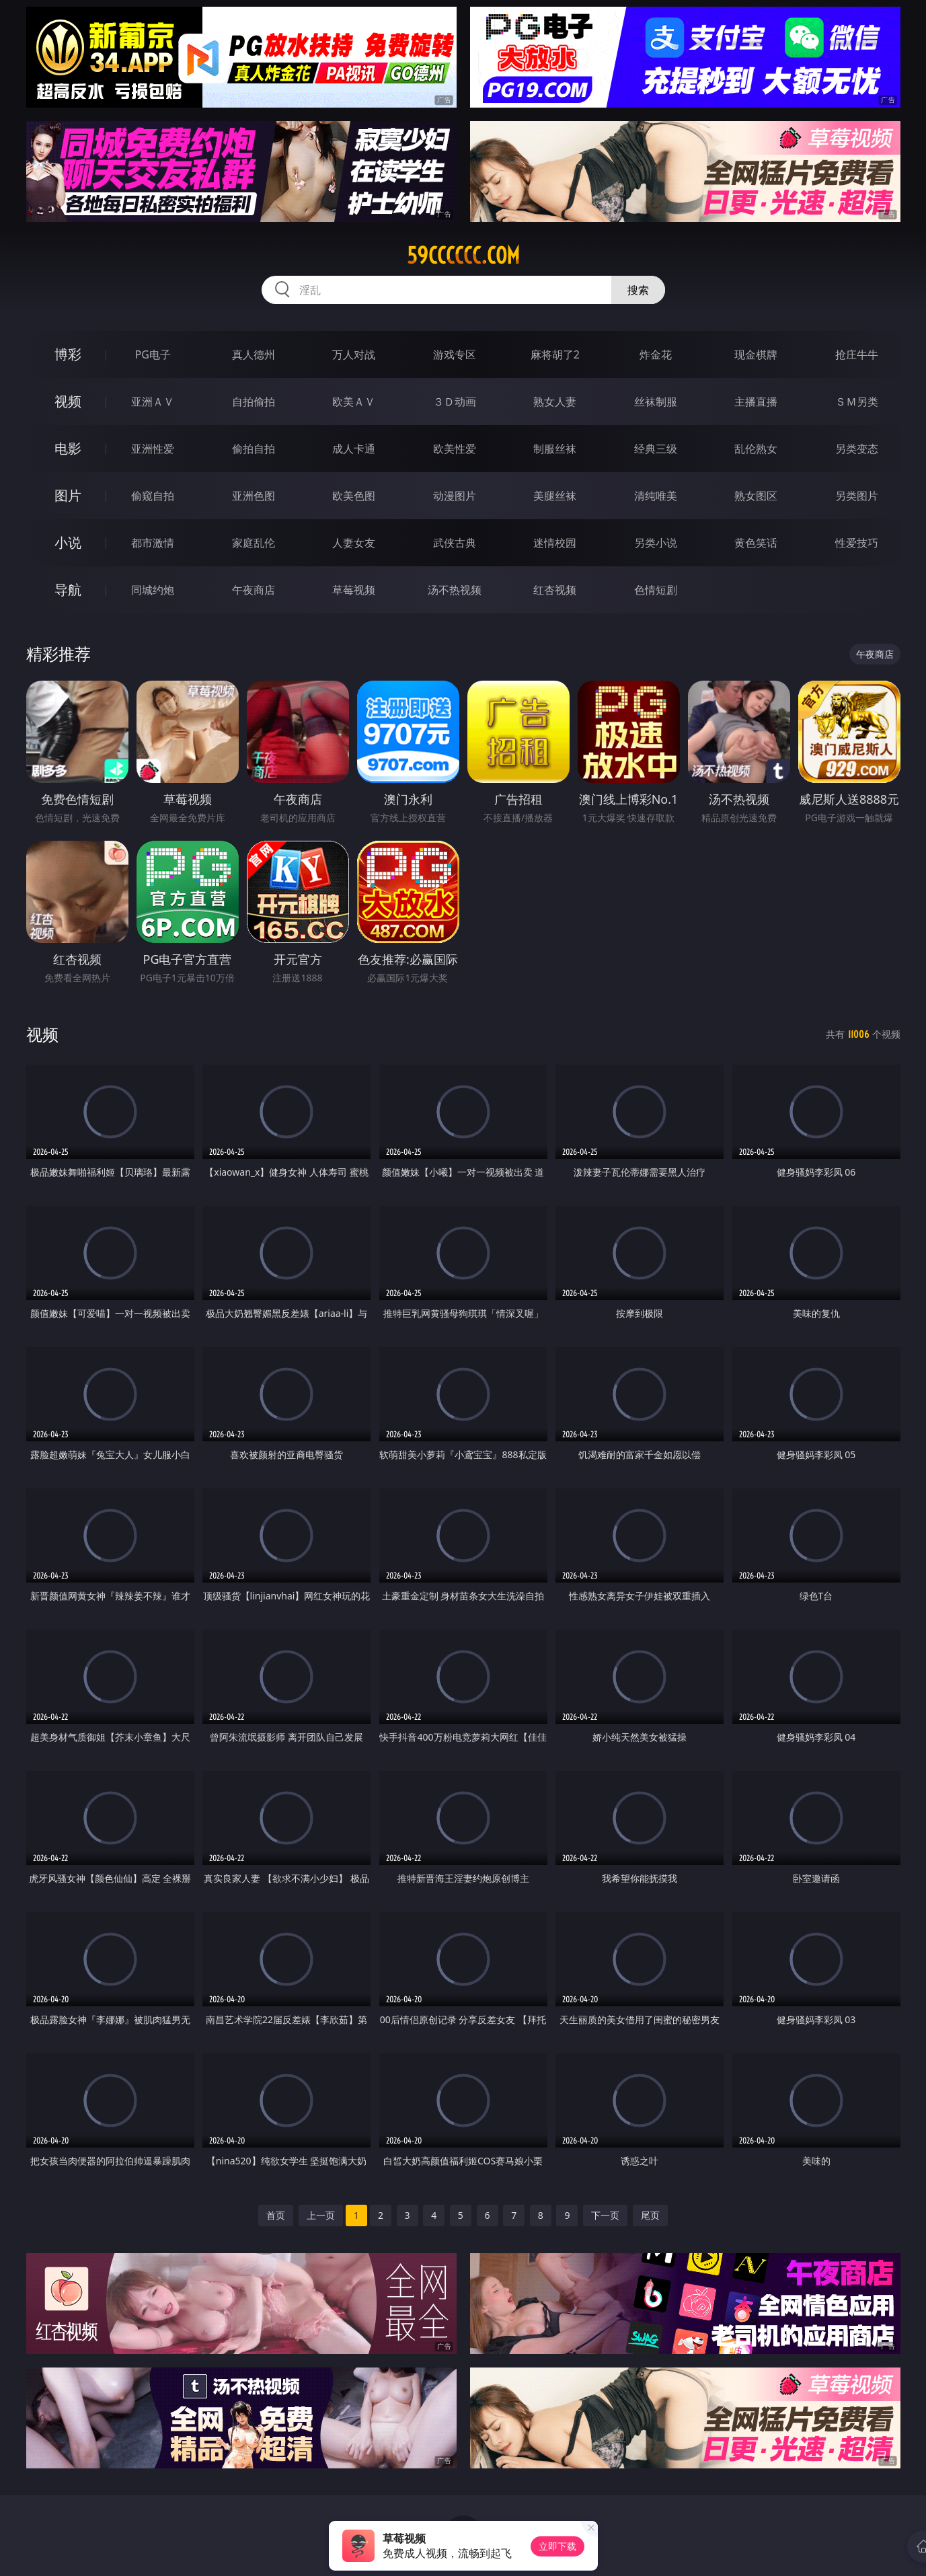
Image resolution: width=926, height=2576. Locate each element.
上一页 (321, 2215)
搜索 (638, 289)
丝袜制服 (655, 401)
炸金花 (656, 354)
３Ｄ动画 (454, 401)
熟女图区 (755, 495)
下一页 (605, 2215)
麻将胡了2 (555, 354)
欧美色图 (353, 495)
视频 (67, 401)
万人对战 (353, 354)
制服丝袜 (554, 448)
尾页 (650, 2215)
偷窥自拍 (152, 495)
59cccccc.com (463, 255)
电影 (67, 448)
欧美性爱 (454, 448)
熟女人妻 (554, 401)
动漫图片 (454, 495)
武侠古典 (454, 542)
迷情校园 (554, 542)
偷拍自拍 (253, 448)
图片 (67, 495)
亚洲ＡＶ (152, 401)
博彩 (67, 354)
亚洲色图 (253, 495)
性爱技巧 (856, 542)
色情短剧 (655, 589)
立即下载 (557, 2546)
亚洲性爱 (152, 448)
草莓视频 (353, 589)
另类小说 (655, 542)
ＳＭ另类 (856, 401)
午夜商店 (253, 589)
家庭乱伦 (253, 542)
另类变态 (856, 448)
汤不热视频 (454, 589)
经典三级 (655, 448)
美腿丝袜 (554, 495)
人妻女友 (353, 542)
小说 (67, 542)
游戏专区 (454, 354)
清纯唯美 (655, 495)
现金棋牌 (755, 354)
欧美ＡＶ (353, 401)
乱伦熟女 (755, 448)
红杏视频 (554, 589)
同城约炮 (152, 589)
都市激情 (152, 542)
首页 (275, 2215)
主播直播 (755, 401)
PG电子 (153, 354)
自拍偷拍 (253, 401)
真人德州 (253, 354)
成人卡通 (353, 448)
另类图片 (856, 495)
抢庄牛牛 (856, 354)
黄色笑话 (755, 542)
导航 (67, 589)
